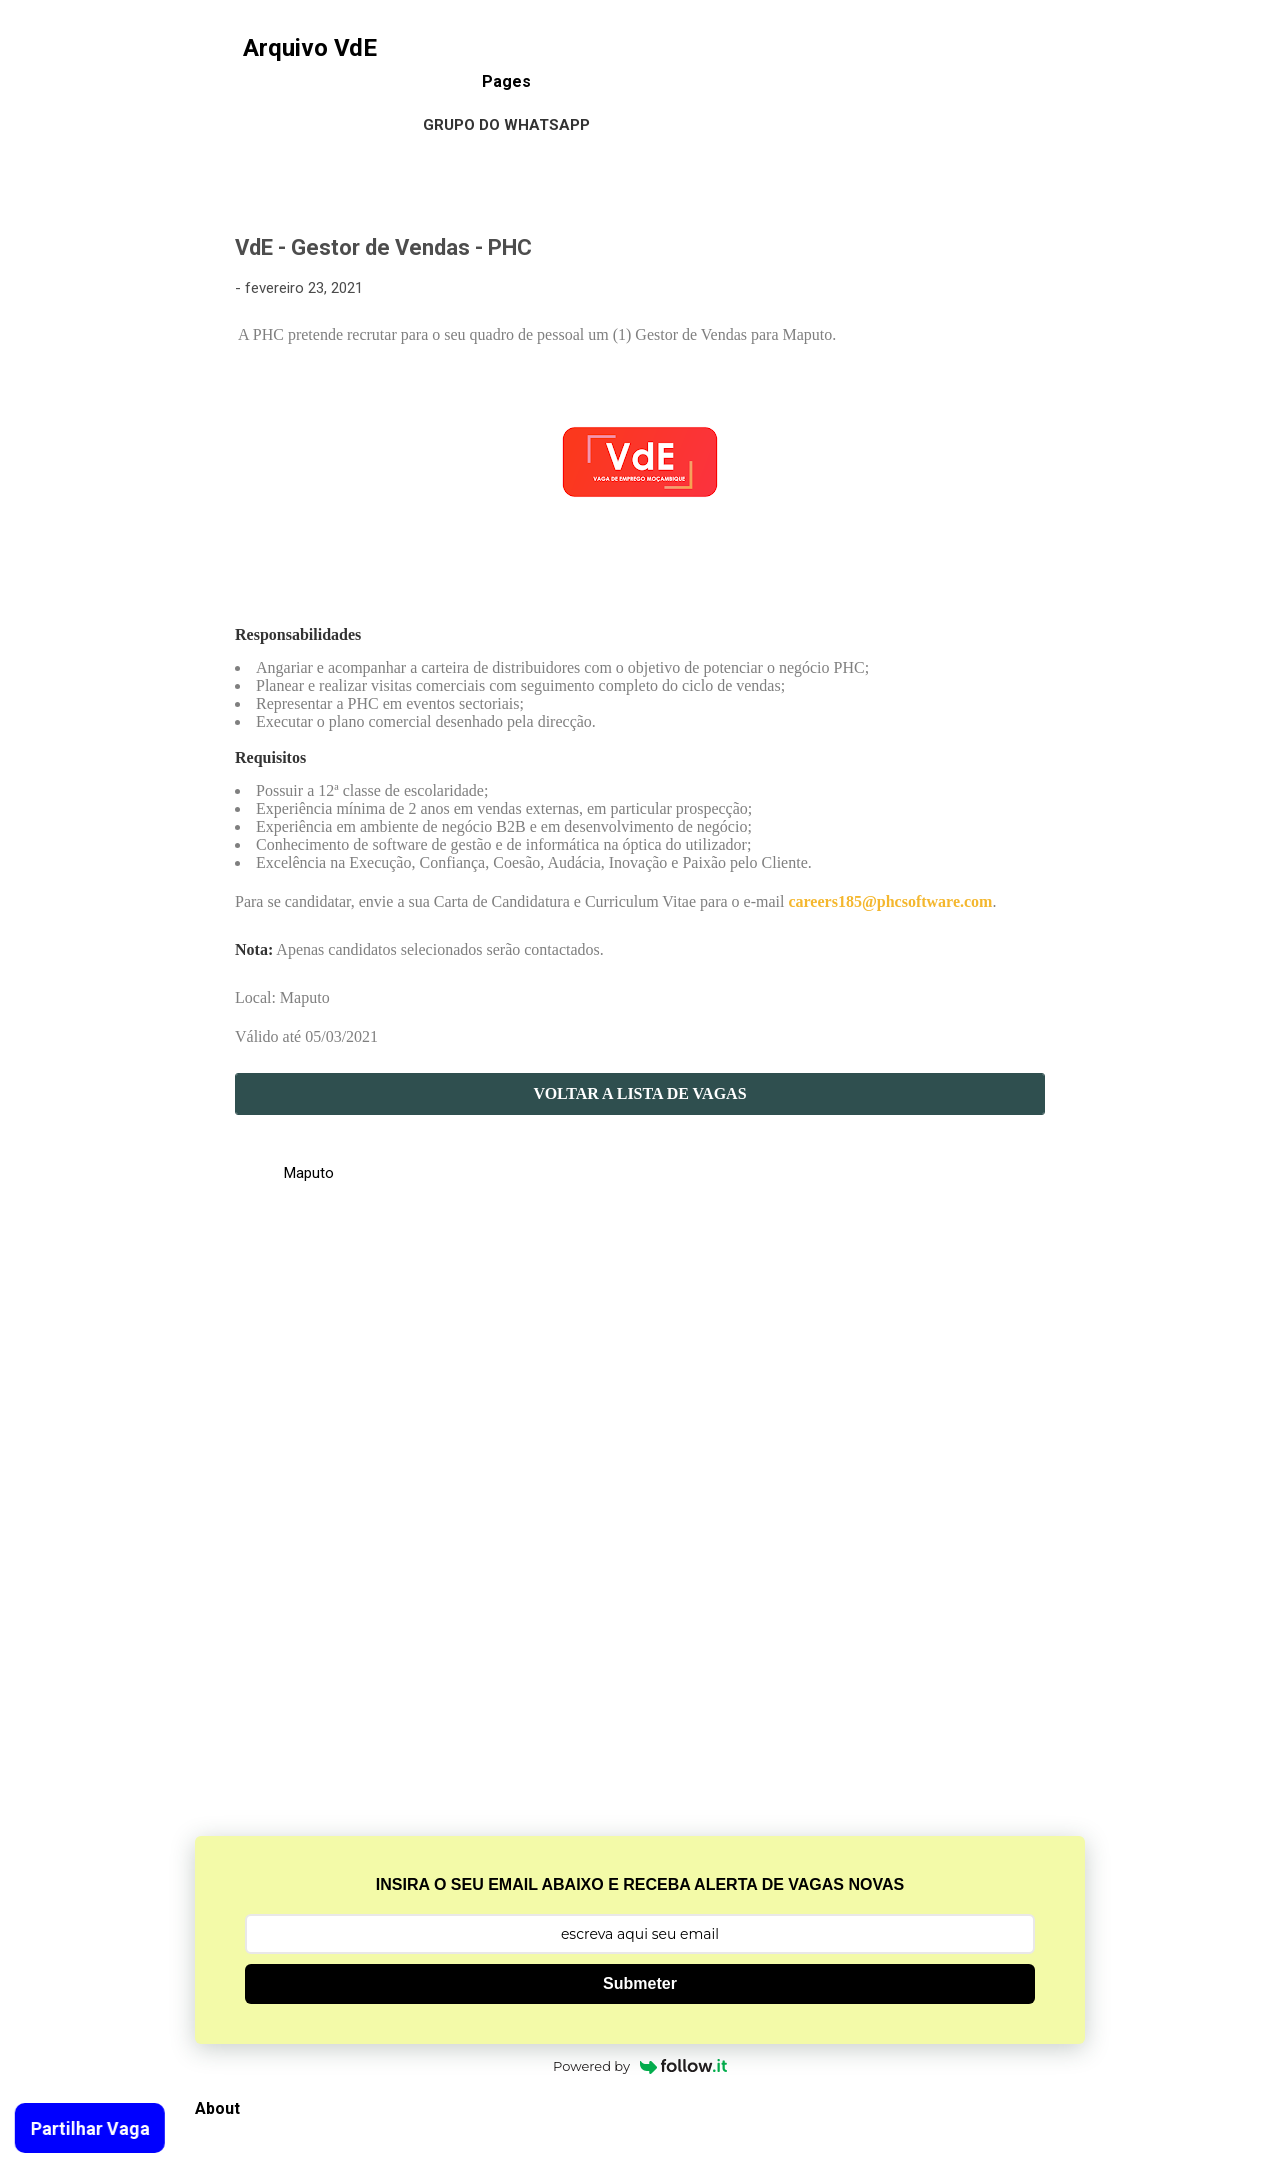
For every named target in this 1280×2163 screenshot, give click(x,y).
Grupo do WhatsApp (506, 125)
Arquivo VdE (310, 48)
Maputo (309, 1173)
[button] (1033, 250)
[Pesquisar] (1073, 54)
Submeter (640, 1983)
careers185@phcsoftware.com (890, 901)
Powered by (640, 2066)
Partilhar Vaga (84, 2128)
